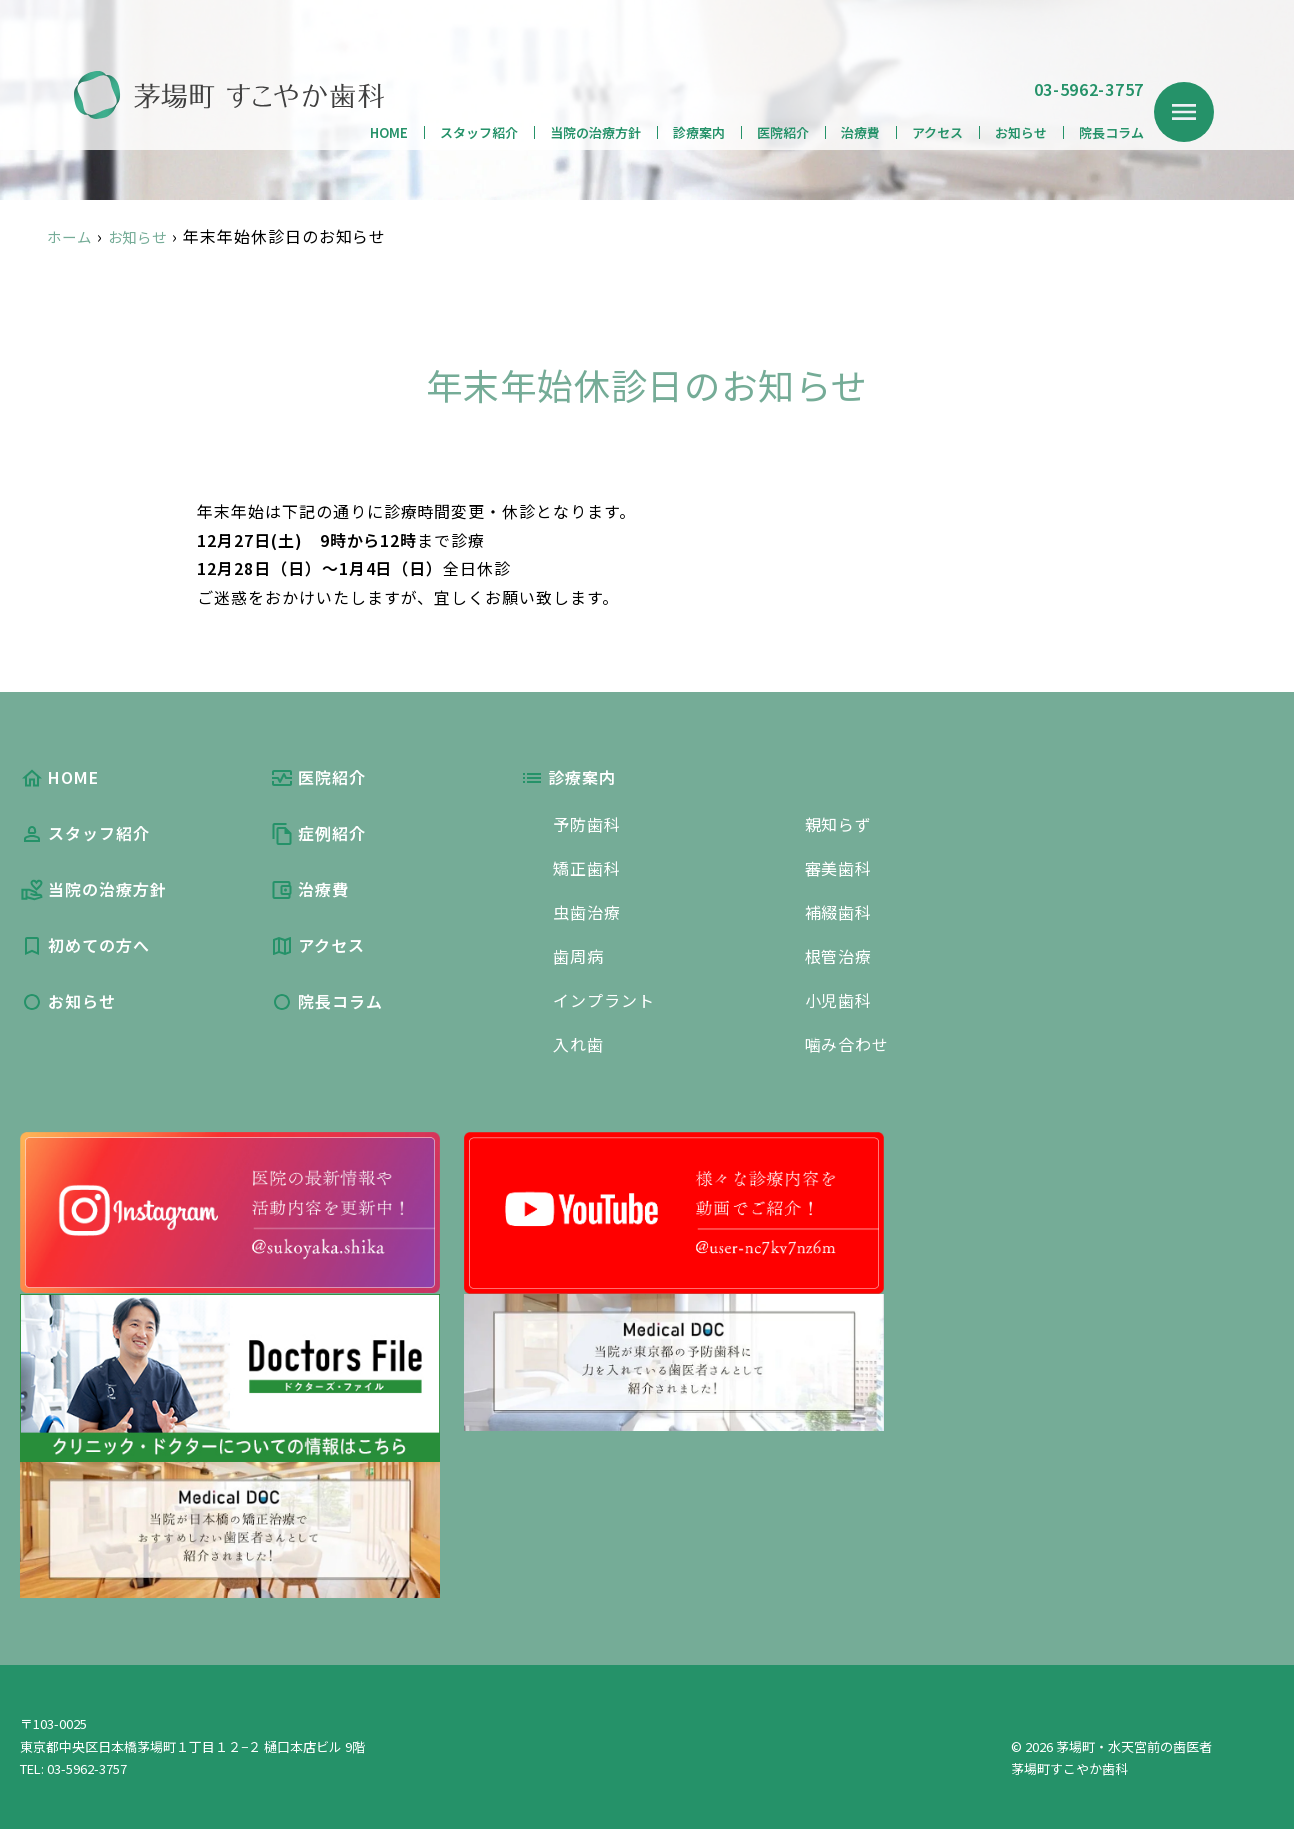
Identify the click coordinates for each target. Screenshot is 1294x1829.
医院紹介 (783, 132)
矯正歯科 (587, 868)
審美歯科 (839, 868)
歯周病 (578, 956)
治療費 (860, 132)
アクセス (937, 132)
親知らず (839, 824)
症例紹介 (318, 833)
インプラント (604, 1000)
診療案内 (699, 132)
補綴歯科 (839, 912)
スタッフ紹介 (479, 132)
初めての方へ (85, 945)
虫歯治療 (587, 912)
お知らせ (1021, 132)
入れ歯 (578, 1044)
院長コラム (1111, 132)
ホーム (72, 236)
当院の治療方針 (595, 132)
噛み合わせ (847, 1044)
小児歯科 (839, 1000)
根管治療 (839, 956)
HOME (389, 132)
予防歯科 (587, 824)
